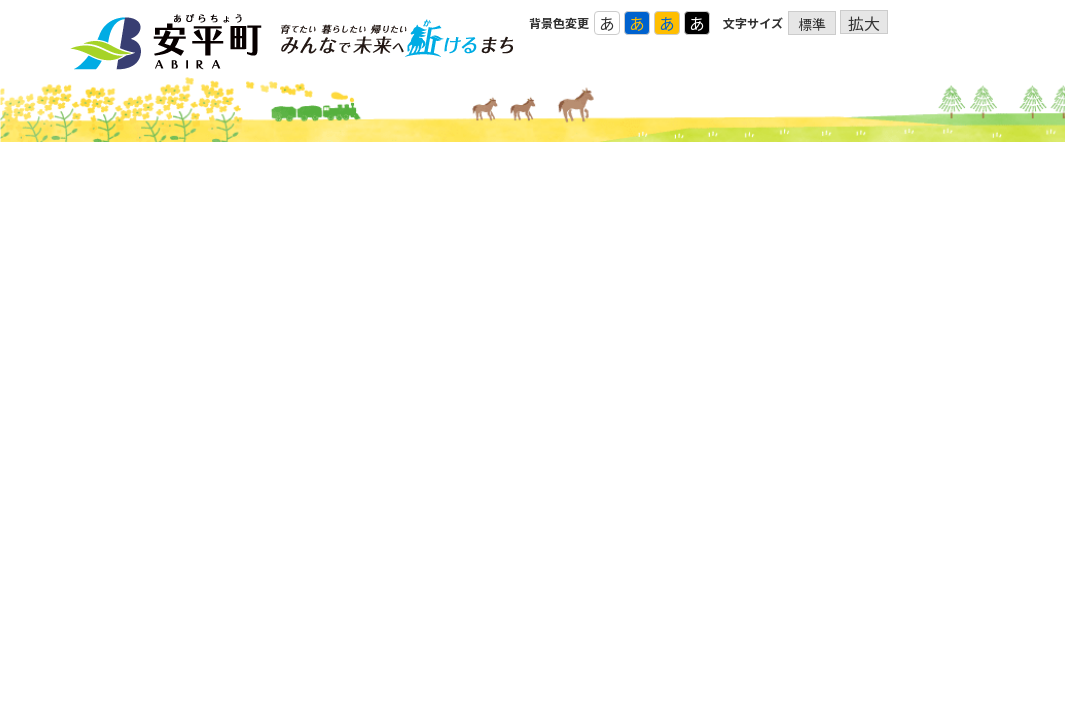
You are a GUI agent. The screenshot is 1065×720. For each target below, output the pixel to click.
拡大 (864, 22)
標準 (812, 24)
